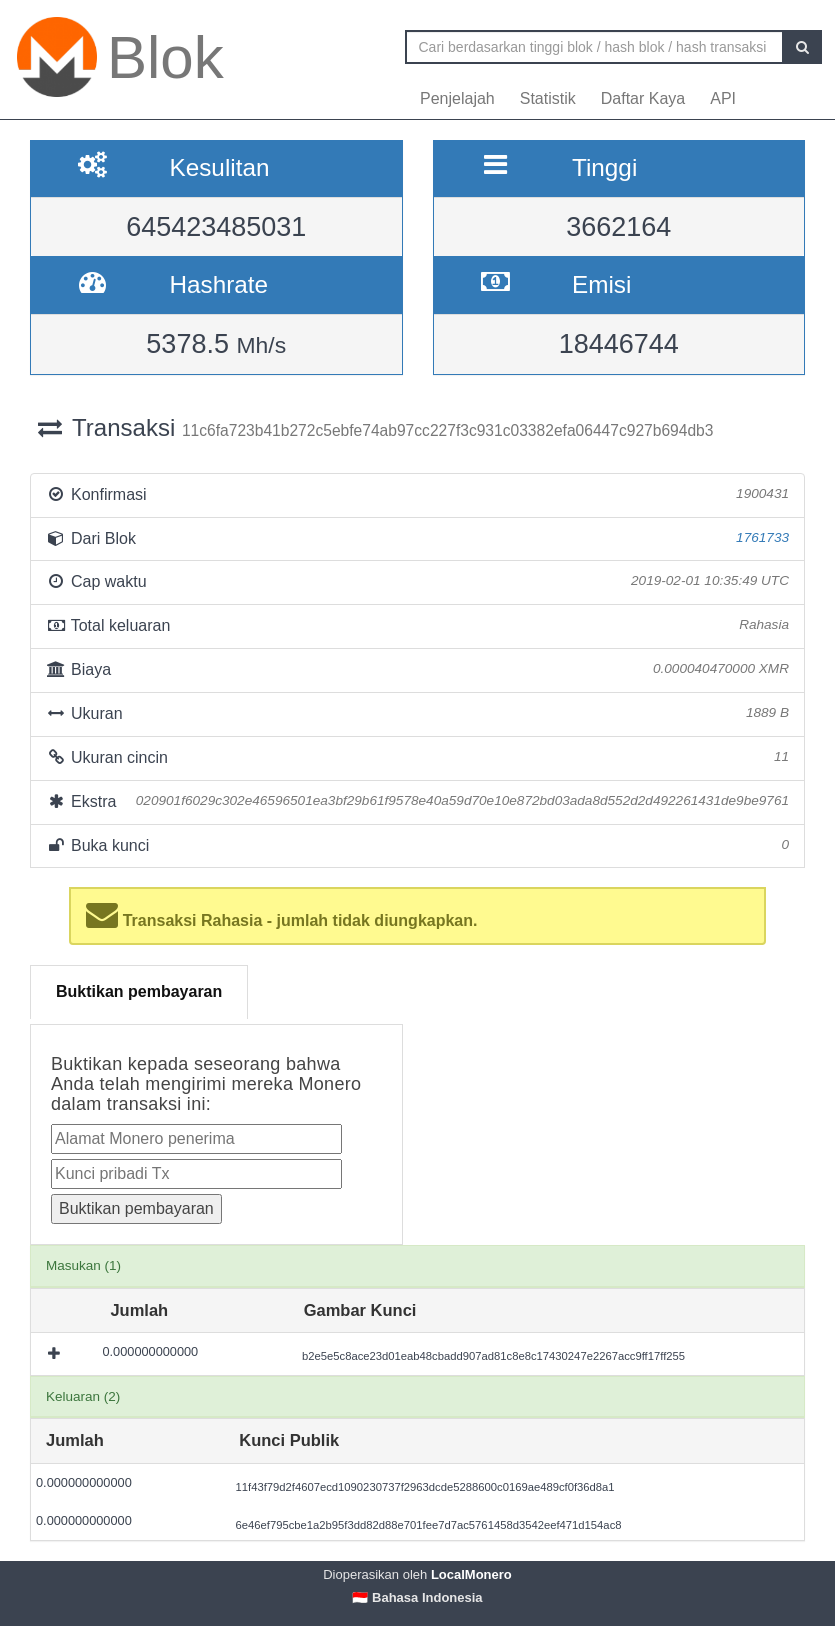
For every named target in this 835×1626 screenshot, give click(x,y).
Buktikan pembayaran (139, 991)
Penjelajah (457, 98)
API (723, 98)
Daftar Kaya (643, 98)
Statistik (548, 98)
